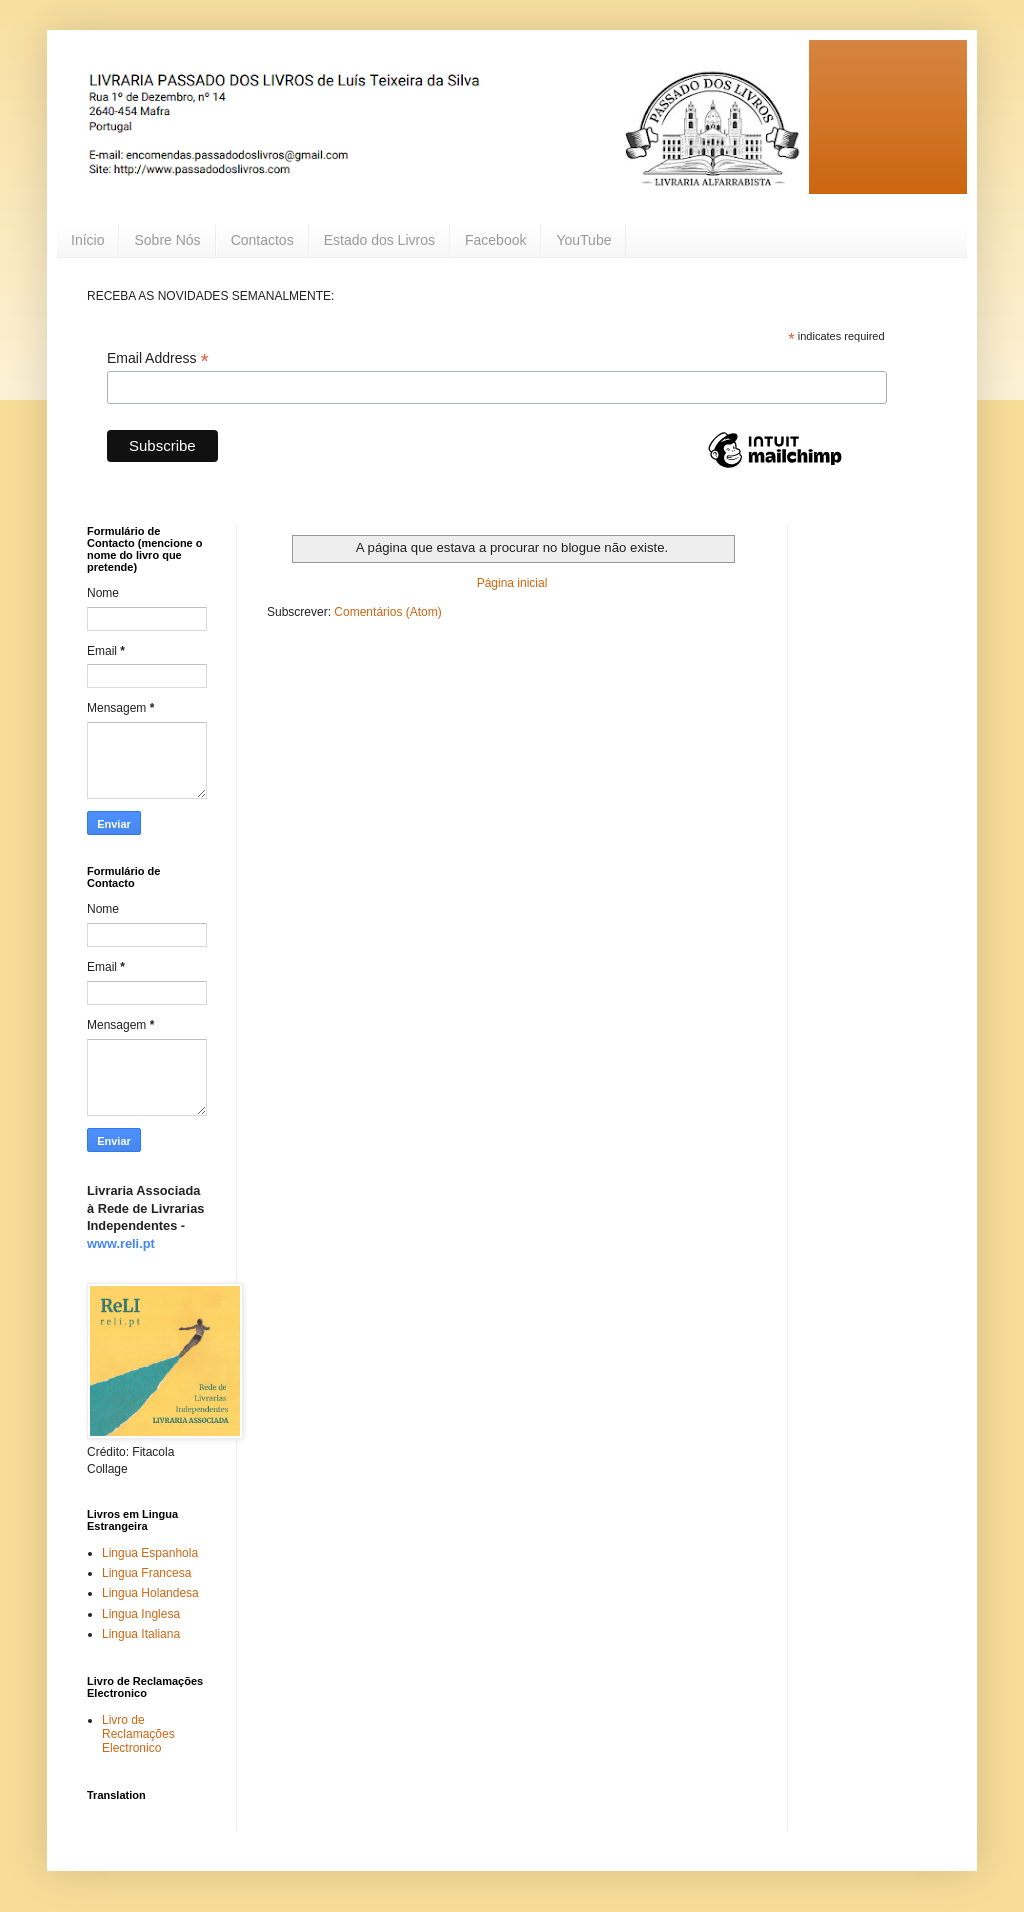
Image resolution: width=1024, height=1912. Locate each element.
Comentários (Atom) (387, 612)
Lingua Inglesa (141, 1614)
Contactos (262, 240)
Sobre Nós (167, 240)
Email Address (158, 358)
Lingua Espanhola (150, 1553)
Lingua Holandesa (150, 1593)
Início (87, 240)
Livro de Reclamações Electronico (138, 1734)
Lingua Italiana (141, 1634)
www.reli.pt (121, 1243)
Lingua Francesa (146, 1573)
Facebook (495, 240)
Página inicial (512, 583)
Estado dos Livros (379, 240)
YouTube (583, 240)
